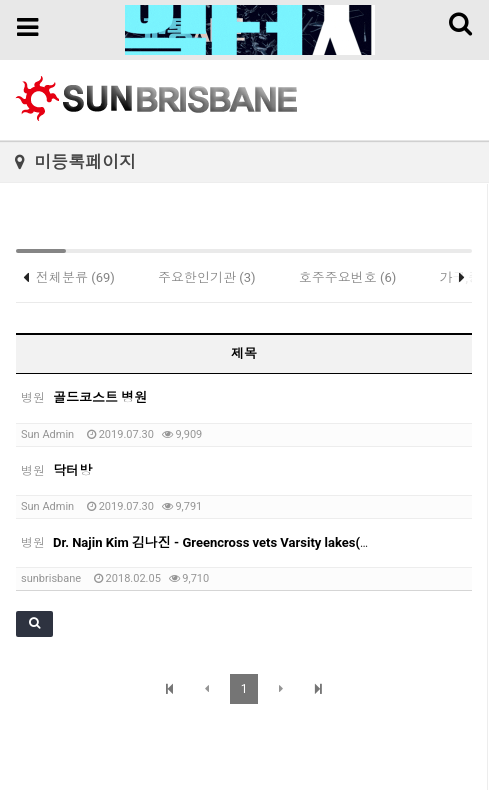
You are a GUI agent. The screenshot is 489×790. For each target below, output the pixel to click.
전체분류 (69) (75, 277)
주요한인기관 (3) (207, 277)
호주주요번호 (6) (348, 277)
